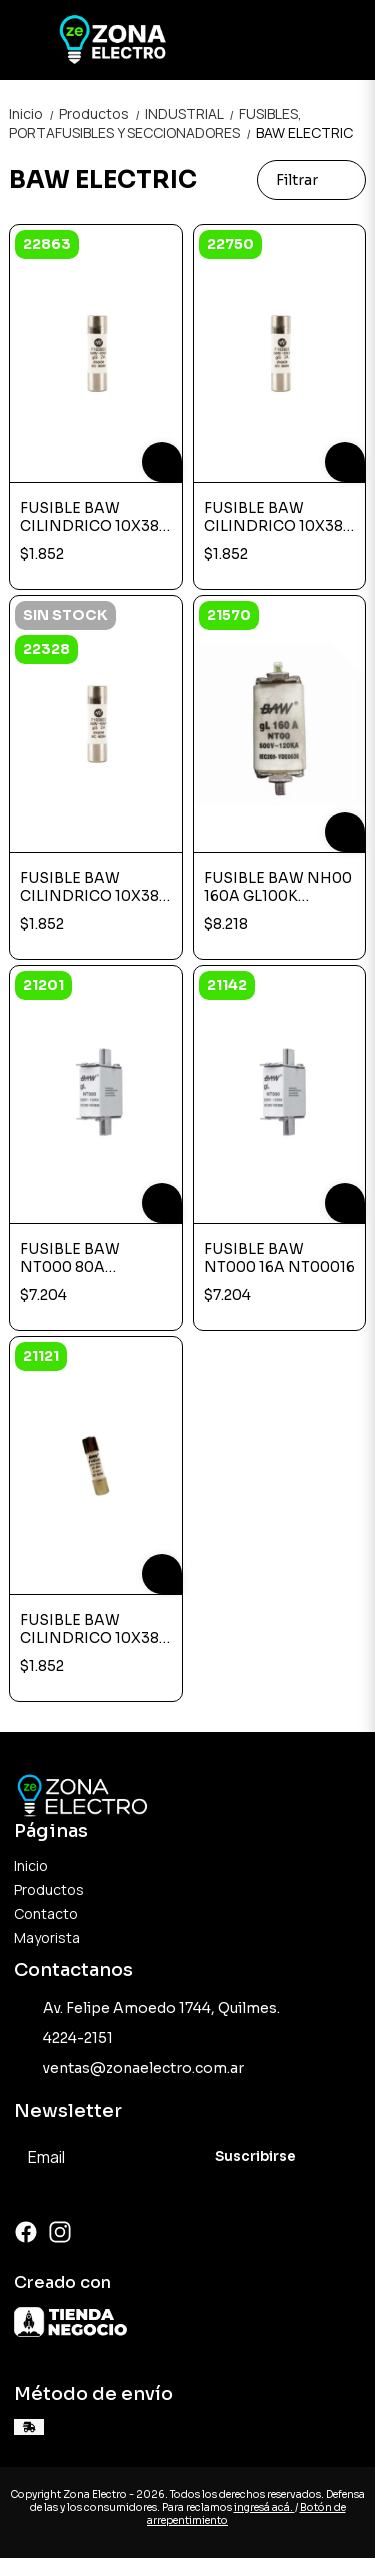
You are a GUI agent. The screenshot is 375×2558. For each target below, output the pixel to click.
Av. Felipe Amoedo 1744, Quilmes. (147, 2009)
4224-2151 (63, 2039)
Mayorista (47, 1937)
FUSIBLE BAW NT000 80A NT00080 (70, 1258)
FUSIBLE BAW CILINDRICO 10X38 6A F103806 (89, 517)
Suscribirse (255, 2156)
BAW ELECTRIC (304, 132)
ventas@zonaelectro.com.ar (129, 2069)
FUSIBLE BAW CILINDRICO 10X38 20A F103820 (89, 1629)
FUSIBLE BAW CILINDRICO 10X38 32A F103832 (273, 517)
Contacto (46, 1913)
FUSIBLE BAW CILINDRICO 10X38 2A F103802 (89, 887)
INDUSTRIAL (192, 113)
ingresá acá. (264, 2507)
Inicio (34, 113)
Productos (102, 113)
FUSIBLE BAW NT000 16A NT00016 (279, 1258)
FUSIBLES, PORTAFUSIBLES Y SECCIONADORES (155, 123)
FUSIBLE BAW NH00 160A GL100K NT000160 (278, 887)
